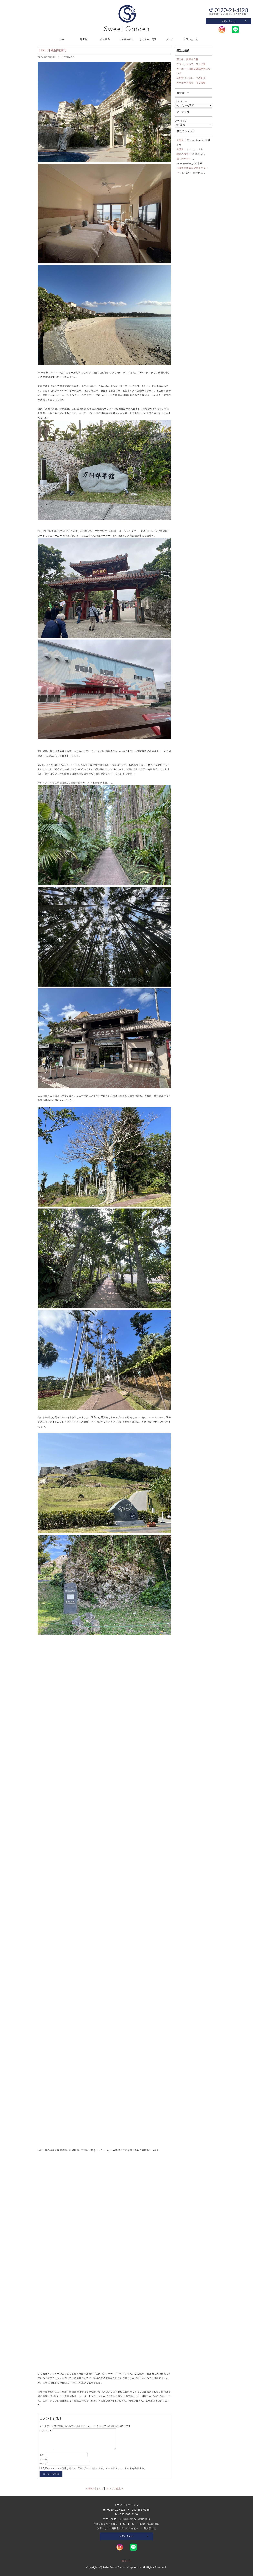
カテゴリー (181, 101)
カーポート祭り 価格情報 (191, 82)
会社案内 (105, 39)
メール (43, 2459)
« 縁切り (90, 2488)
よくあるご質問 (148, 39)
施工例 (83, 39)
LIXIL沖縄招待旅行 (53, 50)
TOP (62, 39)
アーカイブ (181, 120)
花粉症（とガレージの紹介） (192, 78)
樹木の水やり (184, 154)
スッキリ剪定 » (114, 2488)
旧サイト (126, 2561)
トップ (100, 2488)
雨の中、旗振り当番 (187, 59)
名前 (42, 2454)
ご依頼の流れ (126, 39)
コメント (46, 2430)
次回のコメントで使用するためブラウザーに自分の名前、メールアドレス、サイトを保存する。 (94, 2468)
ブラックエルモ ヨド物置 (191, 64)
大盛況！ (181, 140)
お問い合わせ (228, 21)
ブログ (169, 39)
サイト (43, 2464)
